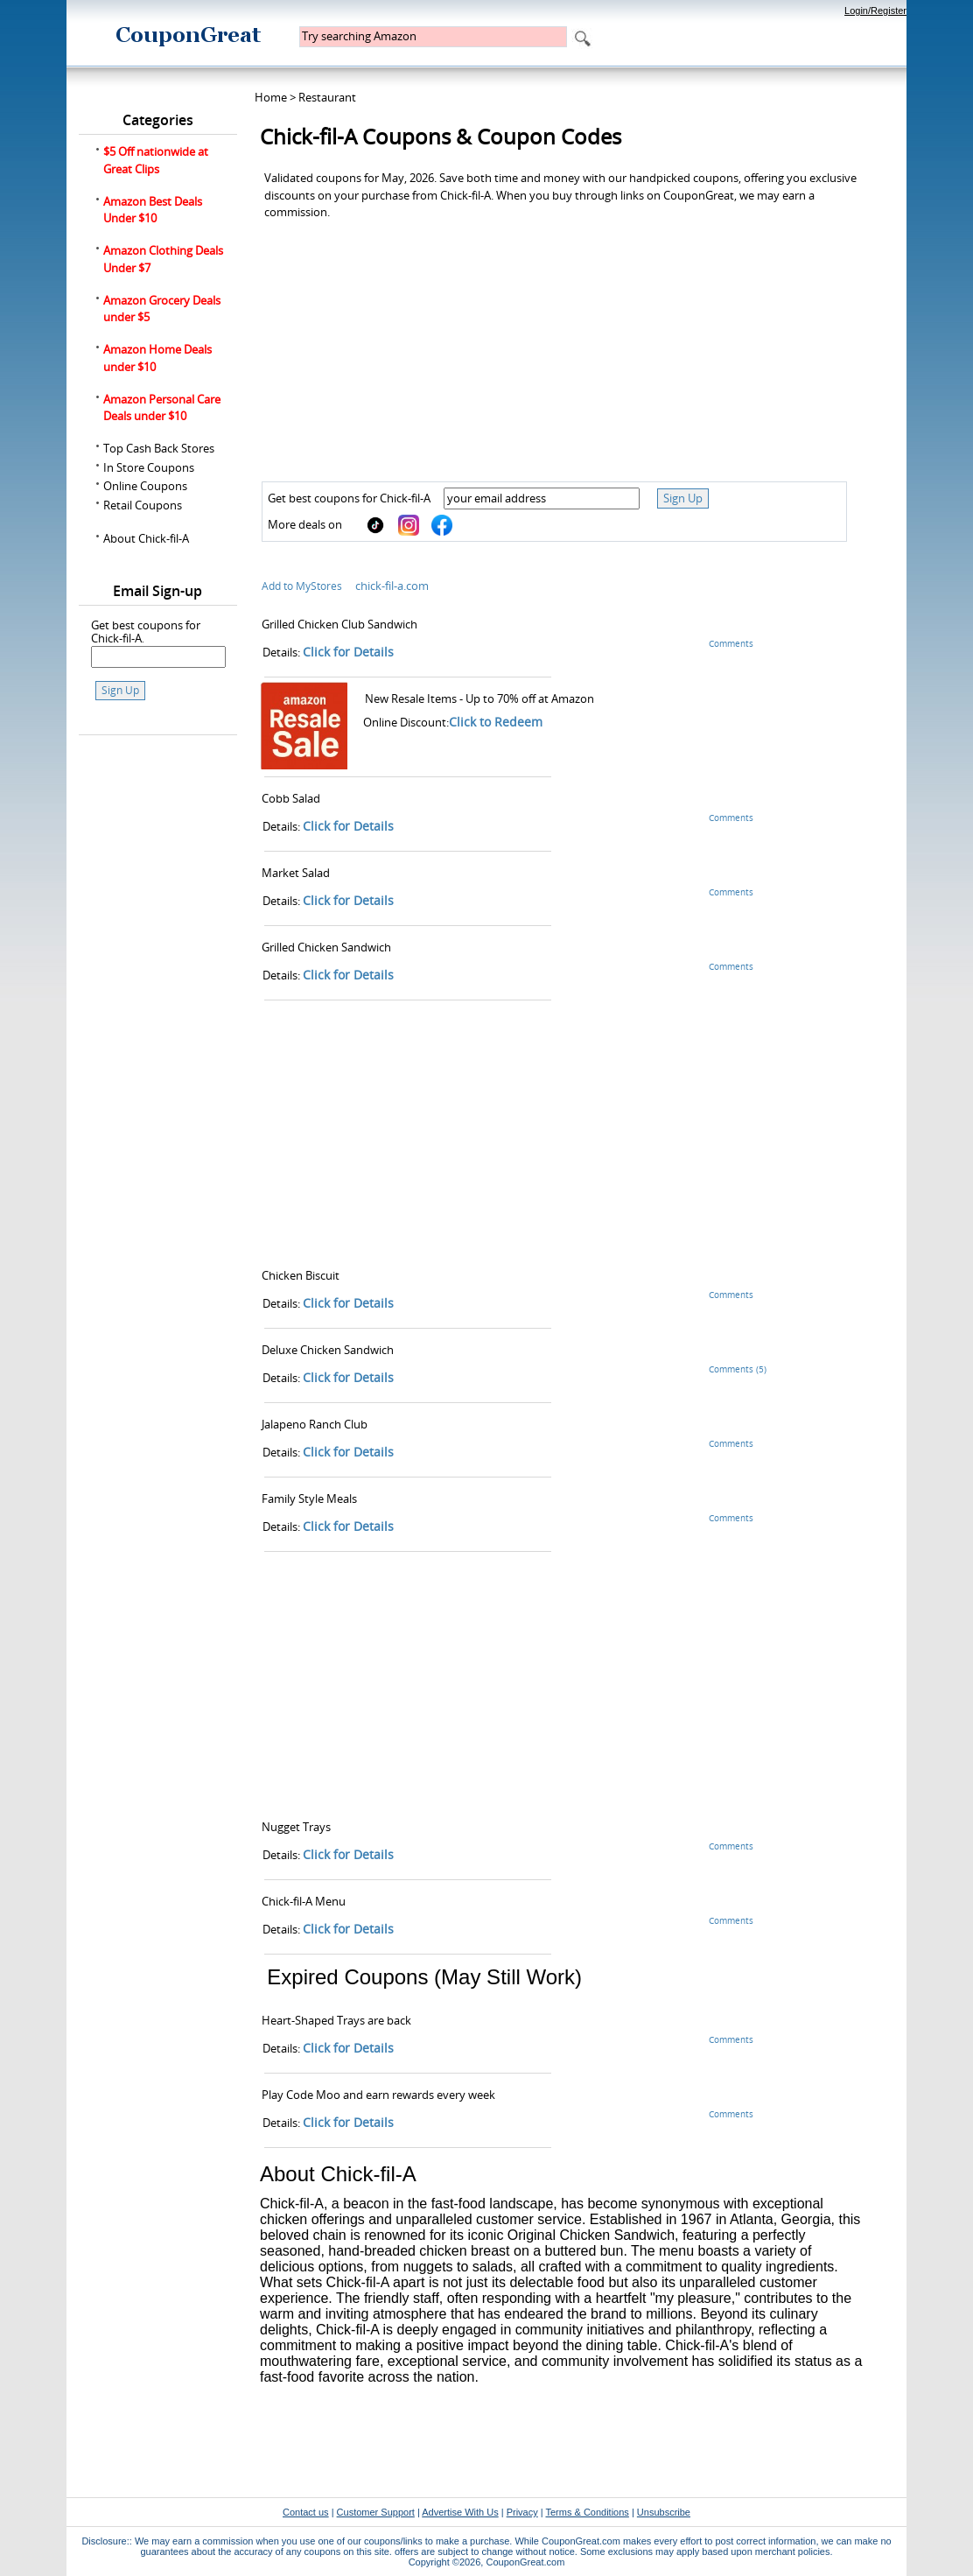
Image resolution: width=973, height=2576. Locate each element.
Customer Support (376, 2512)
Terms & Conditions (586, 2512)
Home (271, 97)
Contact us (306, 2512)
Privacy (522, 2512)
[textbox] (433, 36)
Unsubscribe (663, 2512)
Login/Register (875, 10)
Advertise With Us (460, 2512)
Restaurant (327, 97)
